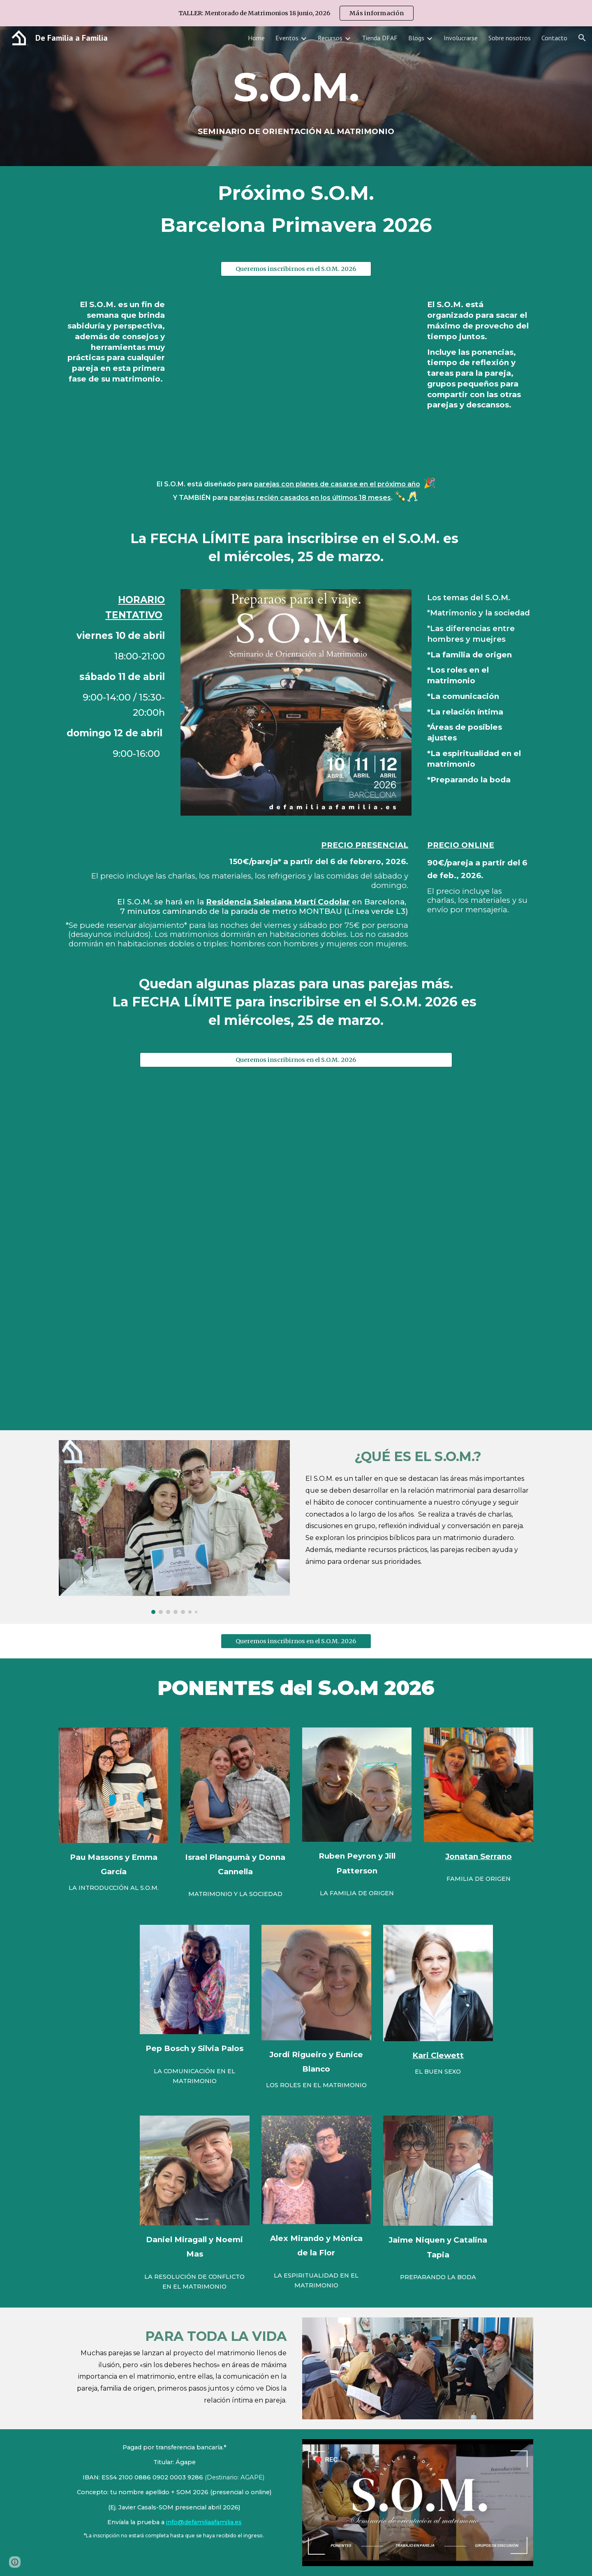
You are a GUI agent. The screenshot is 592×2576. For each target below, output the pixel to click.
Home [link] (256, 38)
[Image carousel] (174, 1527)
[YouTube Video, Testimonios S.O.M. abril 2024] (417, 1165)
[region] (296, 13)
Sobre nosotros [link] (509, 38)
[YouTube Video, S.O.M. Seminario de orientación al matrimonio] (296, 374)
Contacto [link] (554, 38)
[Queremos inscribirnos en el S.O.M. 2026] (295, 269)
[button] (582, 38)
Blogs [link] (416, 38)
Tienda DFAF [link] (380, 38)
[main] (296, 96)
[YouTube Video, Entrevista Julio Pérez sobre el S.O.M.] (417, 1341)
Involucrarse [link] (461, 38)
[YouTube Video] (174, 1165)
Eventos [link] (286, 38)
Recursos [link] (330, 38)
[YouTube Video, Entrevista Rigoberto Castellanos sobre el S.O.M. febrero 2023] (174, 1341)
